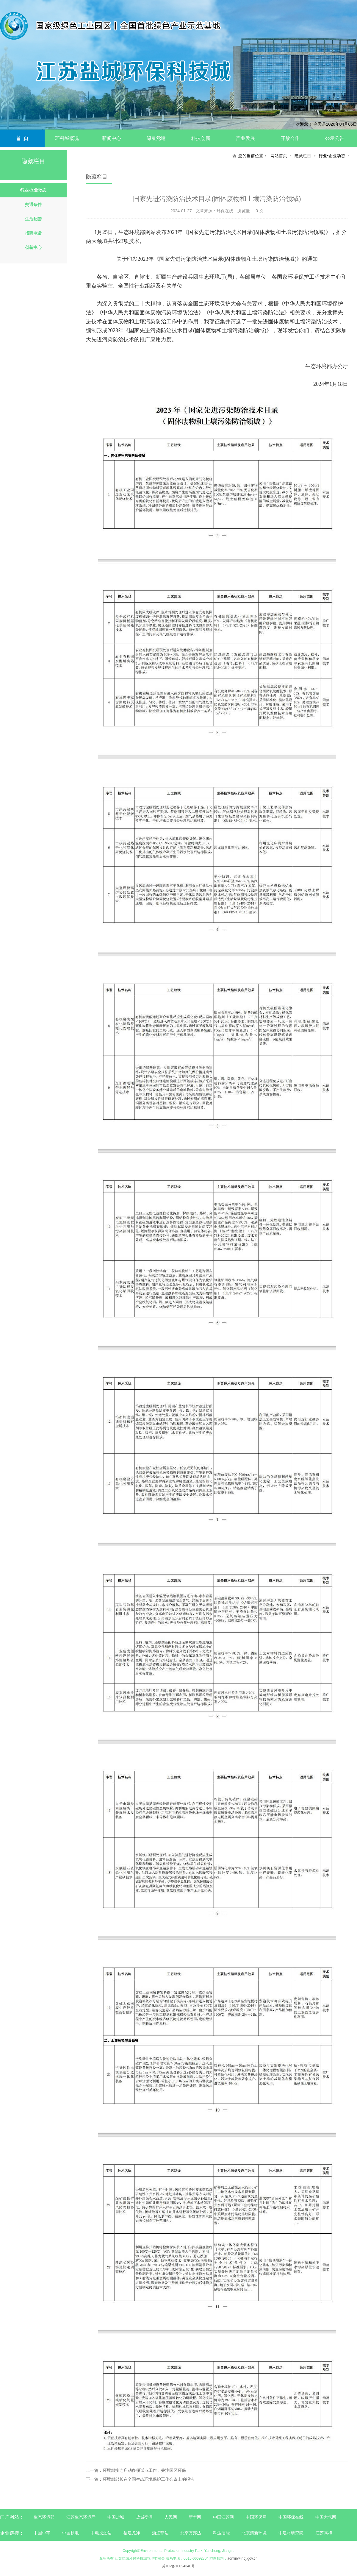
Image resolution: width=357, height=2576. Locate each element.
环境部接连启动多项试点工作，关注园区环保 (144, 2470)
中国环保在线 (290, 2517)
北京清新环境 (254, 2532)
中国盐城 (115, 2517)
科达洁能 (221, 2532)
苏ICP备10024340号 (178, 2566)
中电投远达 (101, 2532)
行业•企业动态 (332, 155)
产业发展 (245, 138)
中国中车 (42, 2532)
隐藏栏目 (303, 155)
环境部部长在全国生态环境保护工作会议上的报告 (148, 2479)
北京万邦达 (190, 2532)
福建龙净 (131, 2532)
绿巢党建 (156, 138)
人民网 (171, 2517)
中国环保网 (257, 2517)
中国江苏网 (223, 2517)
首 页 (22, 138)
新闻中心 (111, 138)
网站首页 (278, 155)
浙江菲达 (160, 2532)
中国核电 (70, 2532)
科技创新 (200, 138)
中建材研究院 (290, 2532)
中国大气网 (325, 2517)
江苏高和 (323, 2532)
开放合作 (290, 138)
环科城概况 (67, 138)
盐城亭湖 (144, 2517)
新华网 (195, 2517)
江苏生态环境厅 (80, 2517)
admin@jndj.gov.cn (242, 2558)
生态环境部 (44, 2517)
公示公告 (334, 138)
